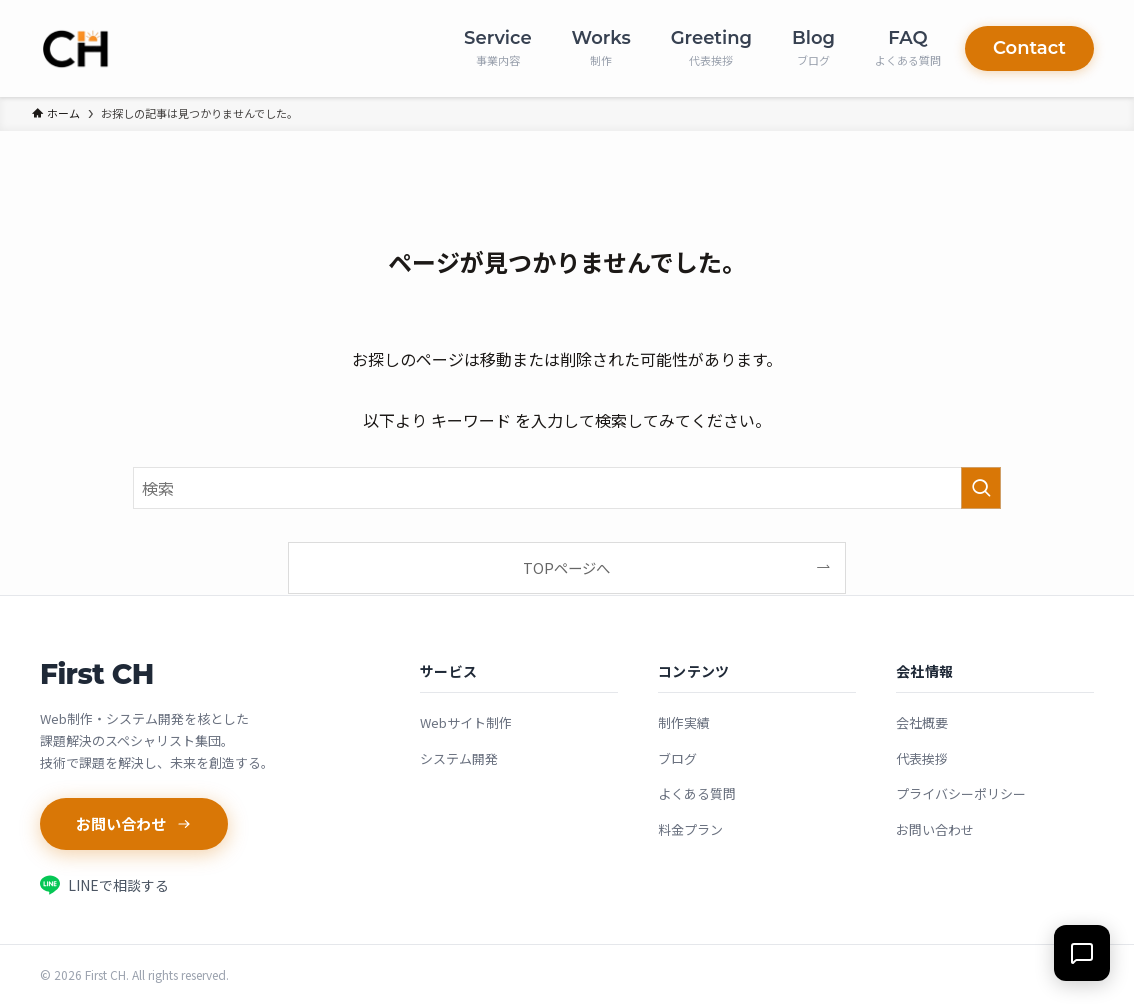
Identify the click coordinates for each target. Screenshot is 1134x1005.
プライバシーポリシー (961, 793)
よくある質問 (697, 793)
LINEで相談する (104, 885)
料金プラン (690, 829)
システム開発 (459, 758)
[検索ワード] (567, 488)
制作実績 (684, 722)
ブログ (677, 758)
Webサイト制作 (466, 722)
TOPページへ (566, 567)
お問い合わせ (134, 823)
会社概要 (922, 722)
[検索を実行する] (981, 488)
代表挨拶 (922, 758)
